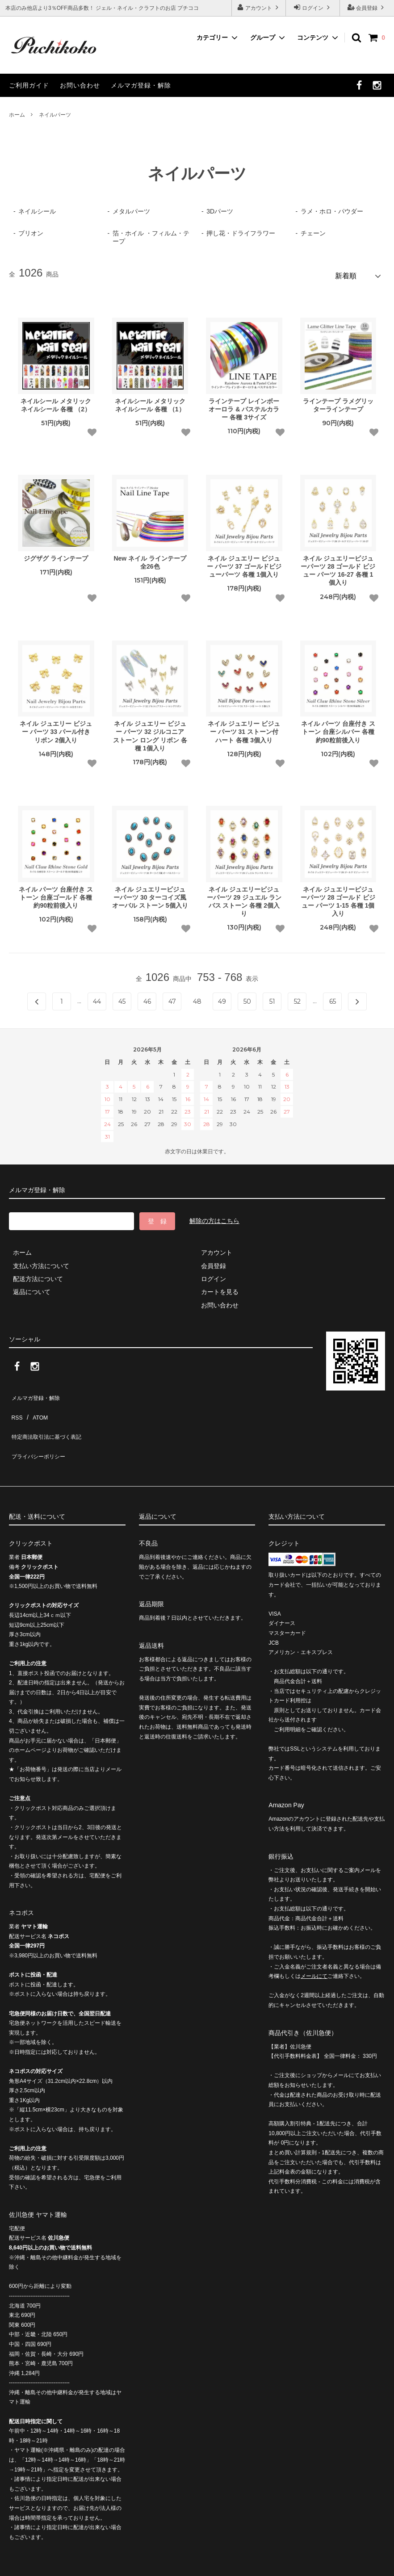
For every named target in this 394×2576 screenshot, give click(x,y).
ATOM (35, 1404)
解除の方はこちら (214, 1217)
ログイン (312, 7)
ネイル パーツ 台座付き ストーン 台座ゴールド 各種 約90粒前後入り (56, 893)
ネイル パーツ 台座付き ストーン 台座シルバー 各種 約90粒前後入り (338, 728)
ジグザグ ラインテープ (56, 554)
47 (172, 998)
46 (147, 998)
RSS (15, 1404)
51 (272, 998)
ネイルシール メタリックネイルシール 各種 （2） (56, 401)
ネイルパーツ (55, 115)
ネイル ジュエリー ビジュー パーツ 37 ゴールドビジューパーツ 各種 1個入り (244, 562)
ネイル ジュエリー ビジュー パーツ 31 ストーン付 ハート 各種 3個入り (244, 728)
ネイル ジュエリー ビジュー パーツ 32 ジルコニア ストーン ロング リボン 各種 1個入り (150, 732)
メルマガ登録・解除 (141, 85)
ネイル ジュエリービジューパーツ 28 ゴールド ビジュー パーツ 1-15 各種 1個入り (338, 897)
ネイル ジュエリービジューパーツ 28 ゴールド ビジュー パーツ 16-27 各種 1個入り (338, 567)
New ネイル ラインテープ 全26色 (149, 558)
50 (247, 998)
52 (297, 998)
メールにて (314, 1947)
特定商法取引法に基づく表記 (49, 1417)
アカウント (259, 7)
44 (97, 998)
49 (222, 998)
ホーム (17, 115)
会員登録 (367, 7)
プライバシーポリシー (40, 1430)
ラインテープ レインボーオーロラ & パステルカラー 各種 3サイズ (244, 405)
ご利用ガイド (29, 85)
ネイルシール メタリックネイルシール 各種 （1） (150, 401)
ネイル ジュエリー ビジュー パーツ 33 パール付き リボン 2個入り (56, 728)
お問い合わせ (80, 85)
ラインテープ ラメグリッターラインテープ (338, 401)
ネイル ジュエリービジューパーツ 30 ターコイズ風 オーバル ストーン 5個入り (150, 893)
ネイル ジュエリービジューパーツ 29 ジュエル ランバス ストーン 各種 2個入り (244, 897)
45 (122, 998)
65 (332, 998)
